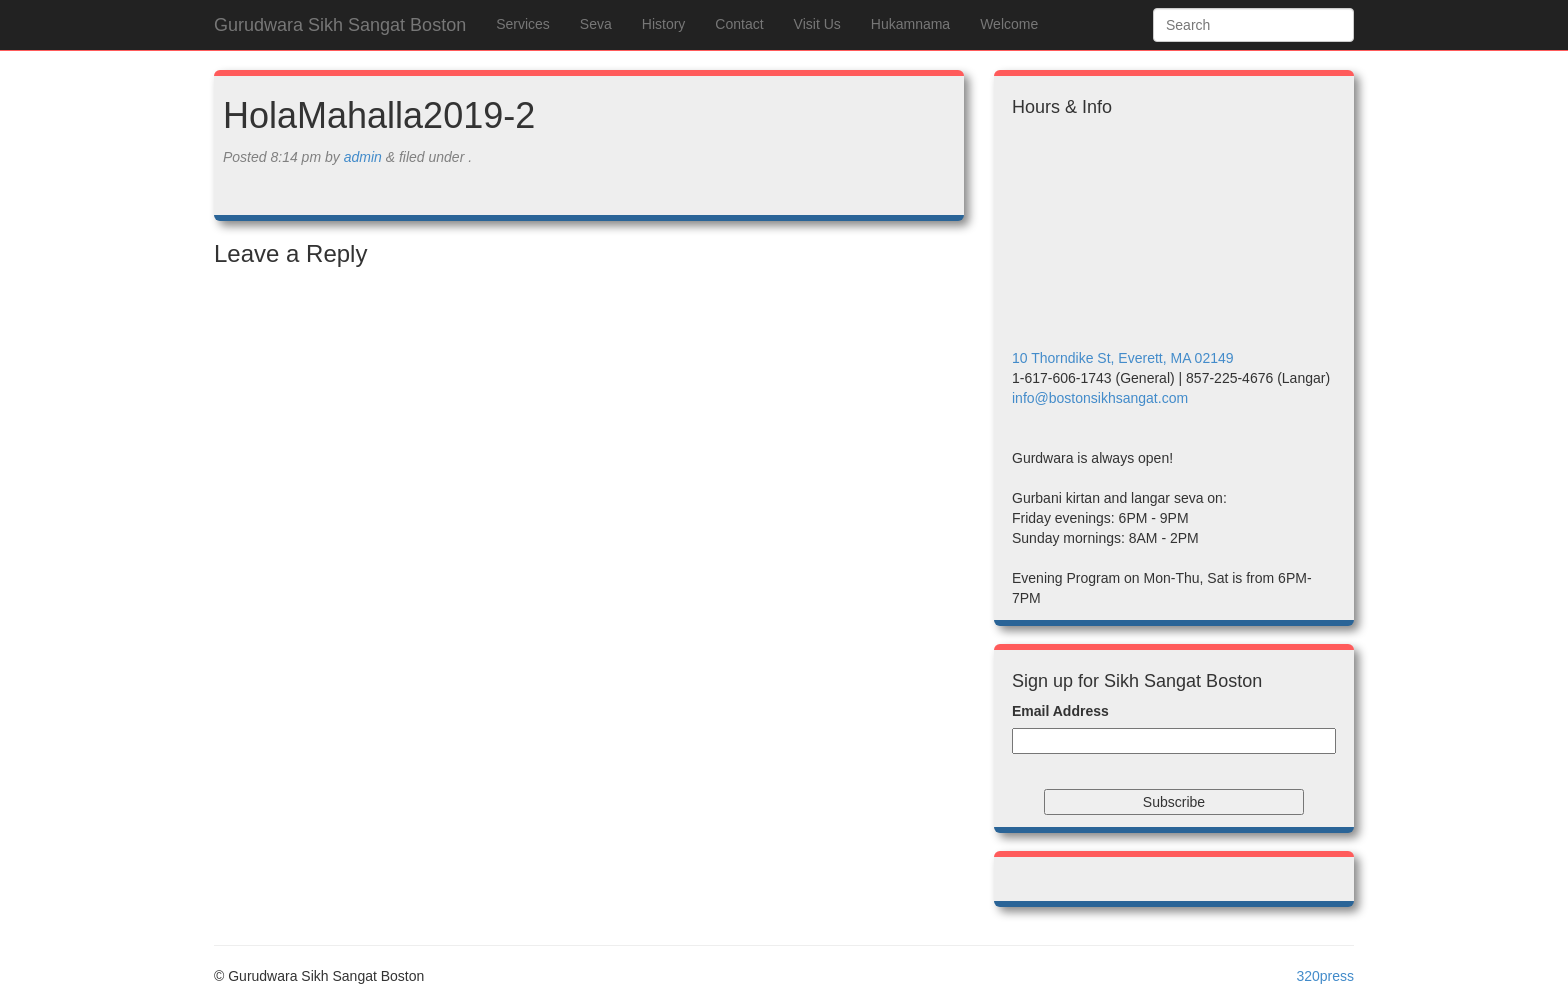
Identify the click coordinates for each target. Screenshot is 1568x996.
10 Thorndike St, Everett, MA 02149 (1123, 358)
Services (523, 24)
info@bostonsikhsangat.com (1100, 398)
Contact (739, 24)
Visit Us (817, 24)
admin (363, 157)
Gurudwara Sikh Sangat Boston (340, 25)
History (664, 24)
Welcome (1009, 24)
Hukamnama (910, 24)
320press (1325, 976)
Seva (596, 24)
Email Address (1060, 711)
